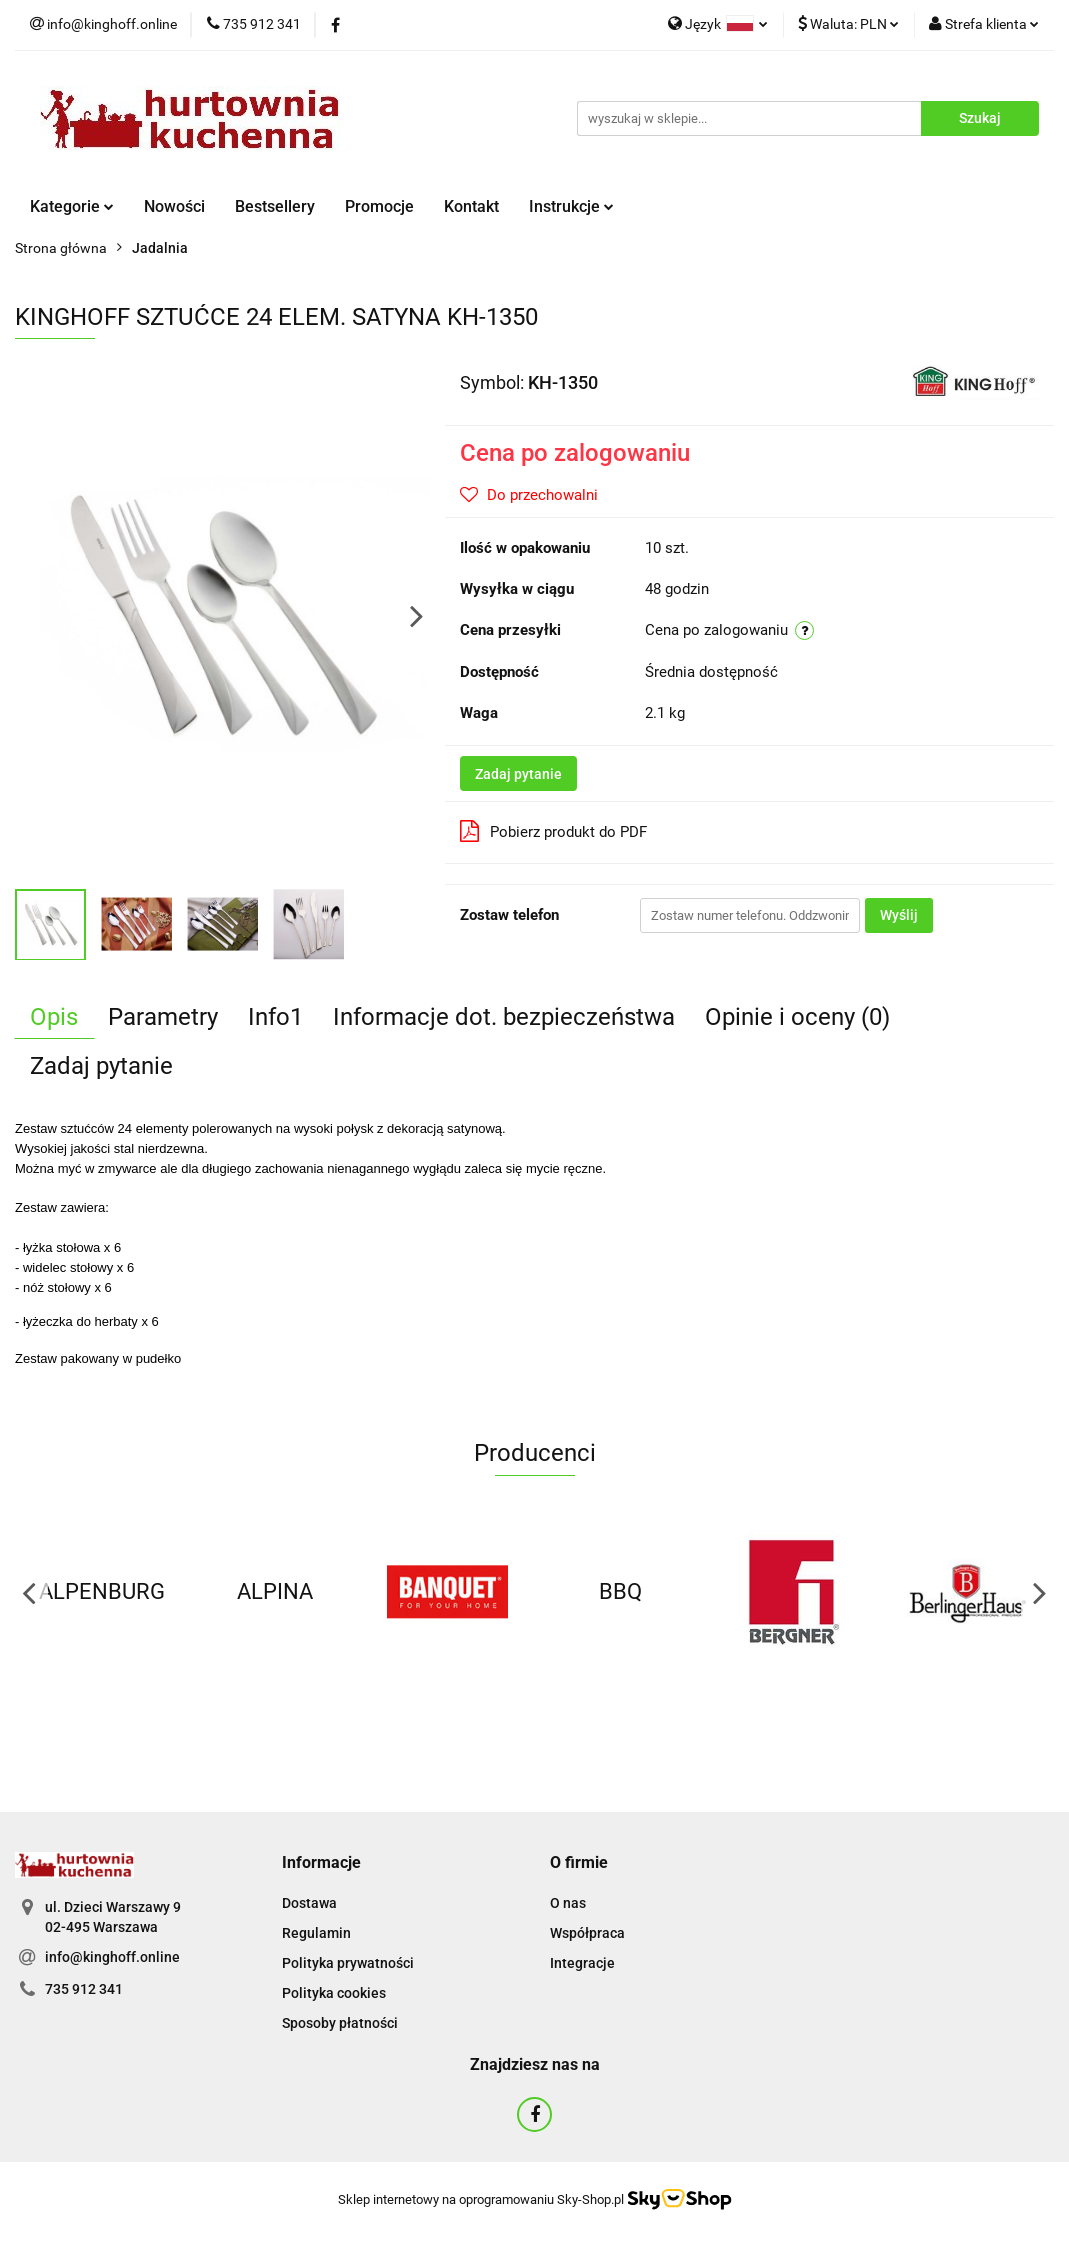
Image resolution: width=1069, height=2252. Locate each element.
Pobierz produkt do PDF (553, 831)
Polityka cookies (334, 1993)
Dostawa (309, 1903)
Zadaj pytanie (518, 774)
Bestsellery (275, 206)
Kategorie (72, 206)
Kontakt (471, 206)
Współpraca (587, 1933)
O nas (568, 1903)
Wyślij (899, 915)
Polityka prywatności (348, 1963)
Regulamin (316, 1933)
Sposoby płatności (340, 2023)
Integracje (582, 1963)
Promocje (379, 206)
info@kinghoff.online (112, 1957)
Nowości (174, 206)
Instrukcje (571, 206)
